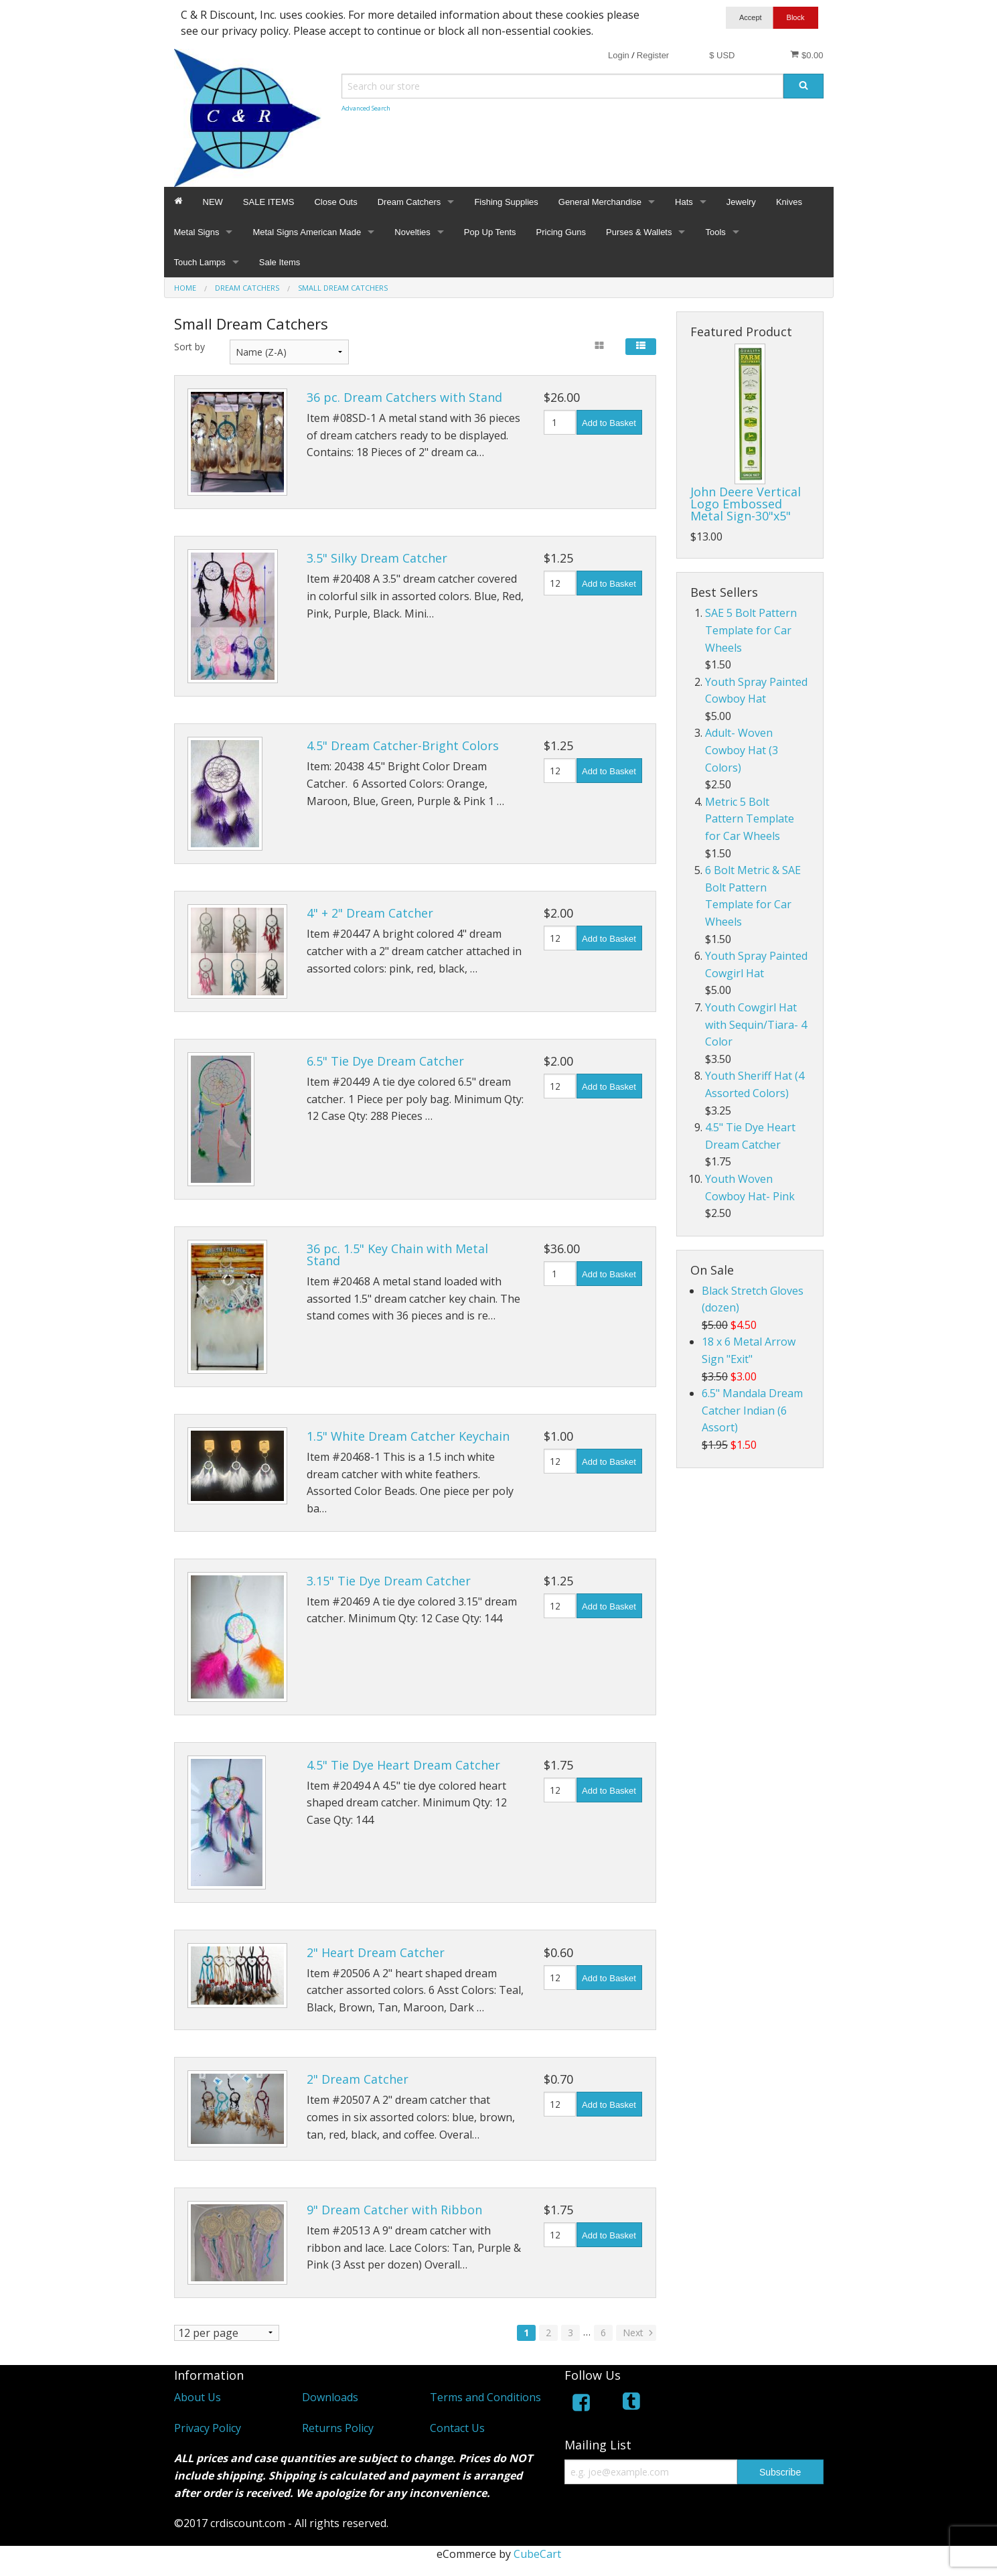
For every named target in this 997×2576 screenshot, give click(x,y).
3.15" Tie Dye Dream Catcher (389, 1581)
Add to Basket (609, 423)
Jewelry (741, 202)
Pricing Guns (561, 232)
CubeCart (537, 2554)
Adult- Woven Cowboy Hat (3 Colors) (741, 749)
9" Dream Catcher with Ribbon (394, 2210)
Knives (789, 202)
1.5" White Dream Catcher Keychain (408, 1436)
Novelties (412, 232)
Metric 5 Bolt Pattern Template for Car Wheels (749, 818)
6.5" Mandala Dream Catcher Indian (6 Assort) (752, 1410)
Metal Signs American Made (306, 232)
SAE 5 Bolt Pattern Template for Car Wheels (751, 629)
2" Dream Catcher (357, 2079)
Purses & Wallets (639, 232)
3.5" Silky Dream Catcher (377, 558)
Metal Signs (197, 232)
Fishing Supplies (506, 202)
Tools (715, 232)
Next (639, 2332)
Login (618, 55)
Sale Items (279, 262)
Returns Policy (338, 2428)
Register (653, 55)
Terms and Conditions (485, 2397)
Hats (684, 202)
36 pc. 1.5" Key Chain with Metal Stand (397, 1254)
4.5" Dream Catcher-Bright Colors (403, 745)
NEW (213, 202)
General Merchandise (599, 202)
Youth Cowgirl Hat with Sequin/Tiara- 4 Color (756, 1024)
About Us (197, 2397)
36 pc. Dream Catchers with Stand (404, 397)
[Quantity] (560, 422)
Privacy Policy (207, 2428)
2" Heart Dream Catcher (376, 1952)
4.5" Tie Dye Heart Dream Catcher (403, 1765)
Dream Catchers (409, 202)
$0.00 (806, 55)
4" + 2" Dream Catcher (370, 913)
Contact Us (457, 2428)
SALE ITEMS (269, 202)
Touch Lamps (200, 262)
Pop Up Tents (490, 232)
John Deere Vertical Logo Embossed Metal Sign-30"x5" (745, 504)
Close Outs (335, 202)
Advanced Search (365, 108)
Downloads (330, 2397)
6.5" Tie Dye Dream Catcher (385, 1061)
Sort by (189, 346)
